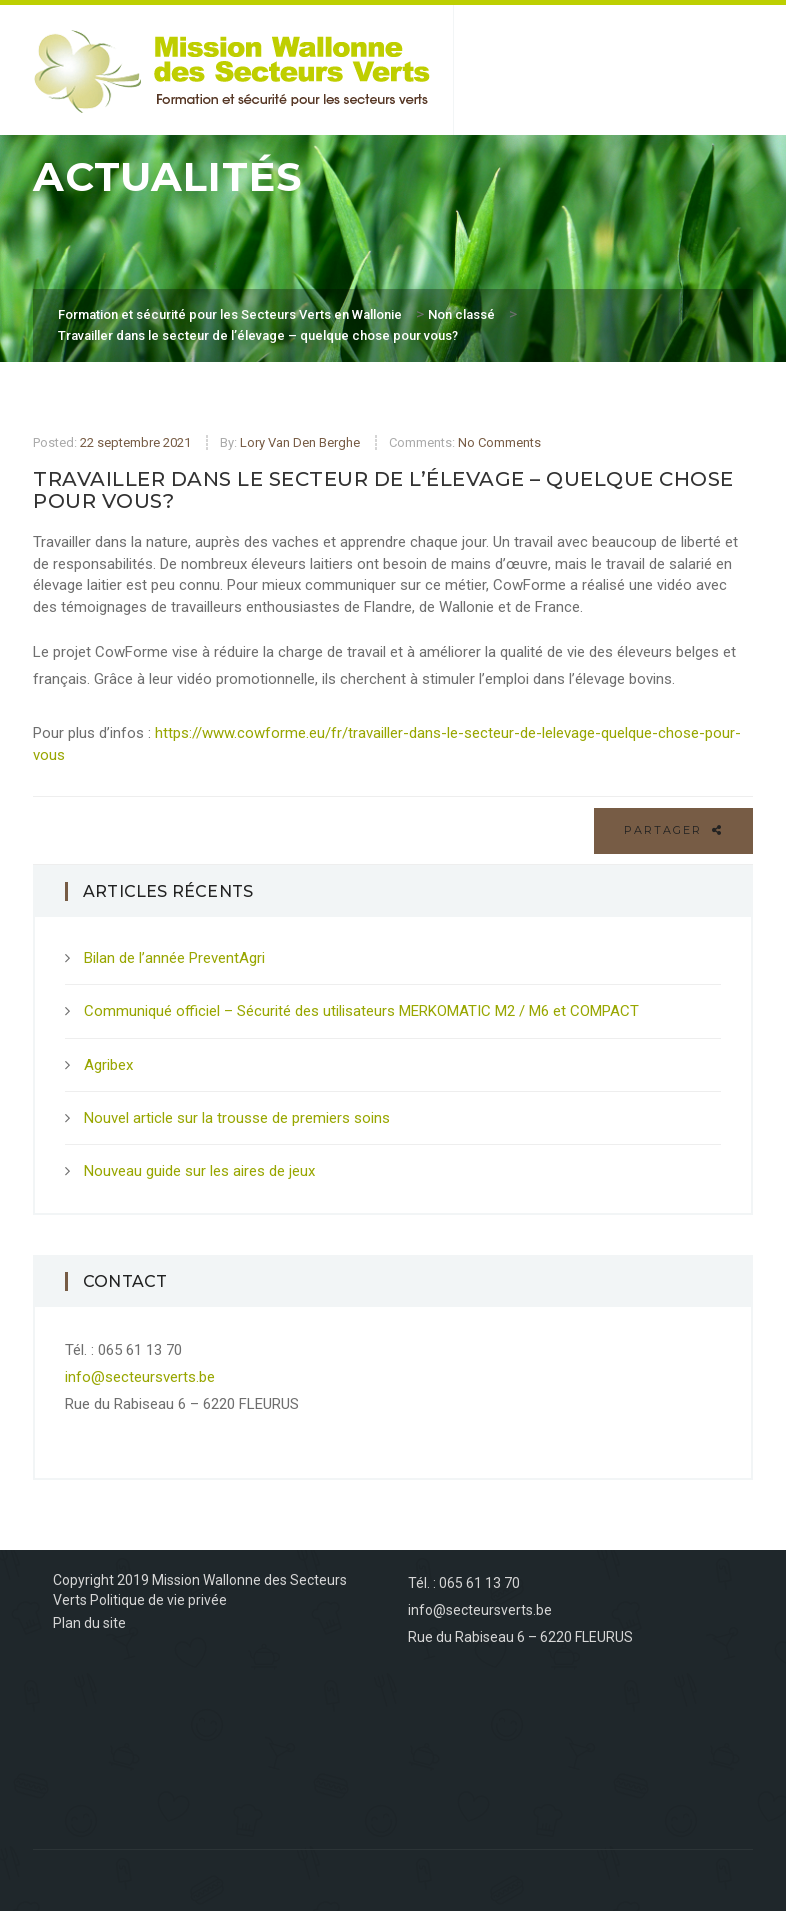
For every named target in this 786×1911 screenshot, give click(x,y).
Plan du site (89, 1623)
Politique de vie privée (158, 1600)
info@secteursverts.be (140, 1377)
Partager (673, 830)
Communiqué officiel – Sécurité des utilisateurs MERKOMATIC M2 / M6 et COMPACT (361, 1011)
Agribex (108, 1065)
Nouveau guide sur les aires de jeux (199, 1171)
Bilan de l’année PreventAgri (174, 958)
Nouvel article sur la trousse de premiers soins (237, 1118)
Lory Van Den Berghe (300, 442)
